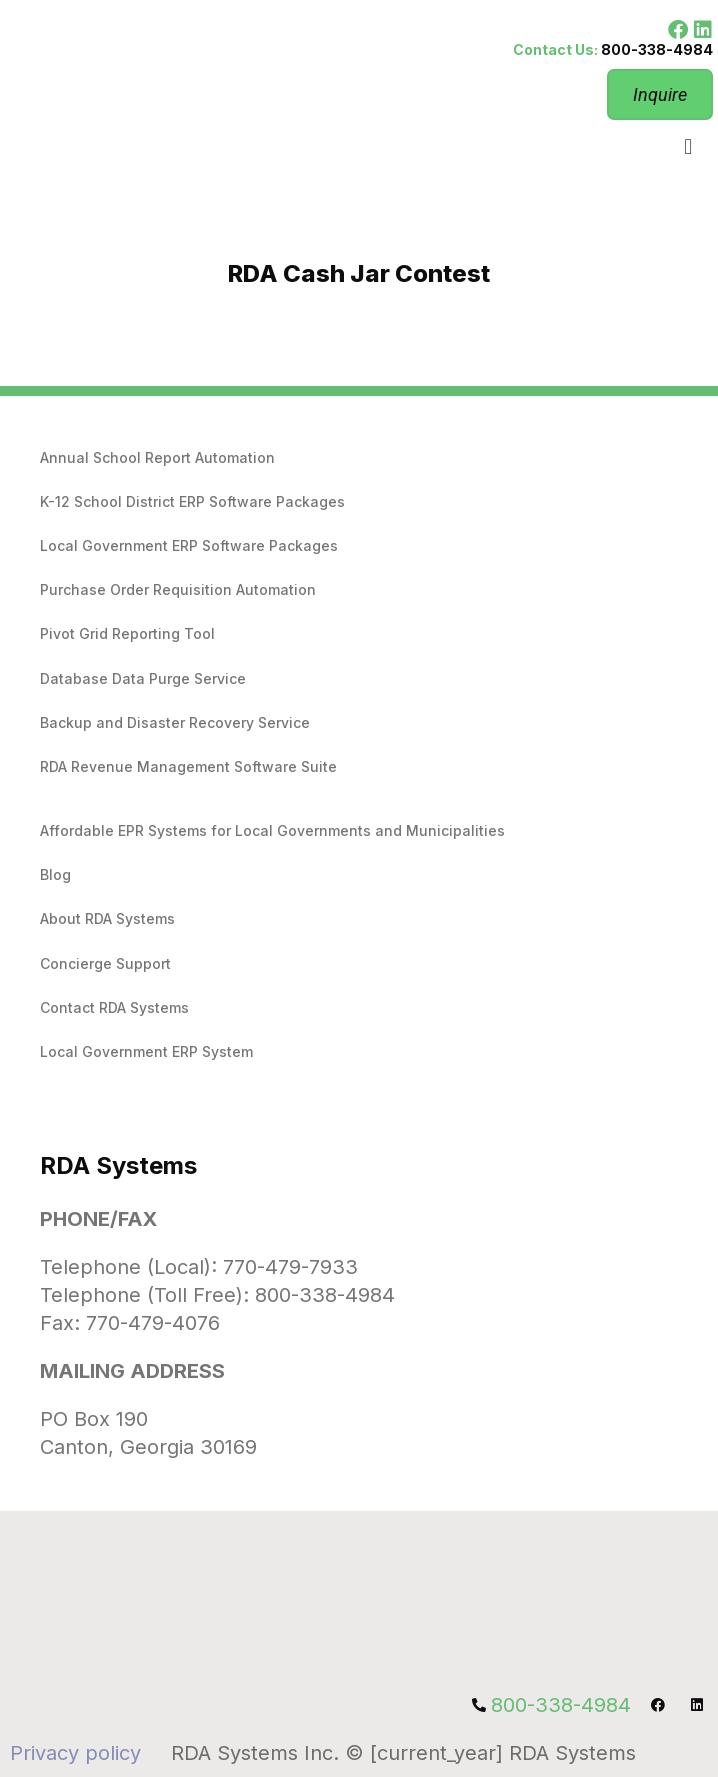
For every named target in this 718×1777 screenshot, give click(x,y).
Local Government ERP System (146, 1051)
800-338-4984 (657, 49)
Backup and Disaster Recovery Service (175, 722)
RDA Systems (118, 1165)
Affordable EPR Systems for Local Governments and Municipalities (272, 830)
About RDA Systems (107, 918)
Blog (55, 874)
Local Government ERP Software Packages (189, 545)
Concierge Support (105, 963)
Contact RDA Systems (114, 1007)
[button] (688, 146)
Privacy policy (75, 1753)
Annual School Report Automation (157, 457)
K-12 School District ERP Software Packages (192, 501)
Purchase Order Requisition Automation (178, 589)
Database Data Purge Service (143, 678)
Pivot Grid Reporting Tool (127, 633)
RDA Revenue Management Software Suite (188, 766)
